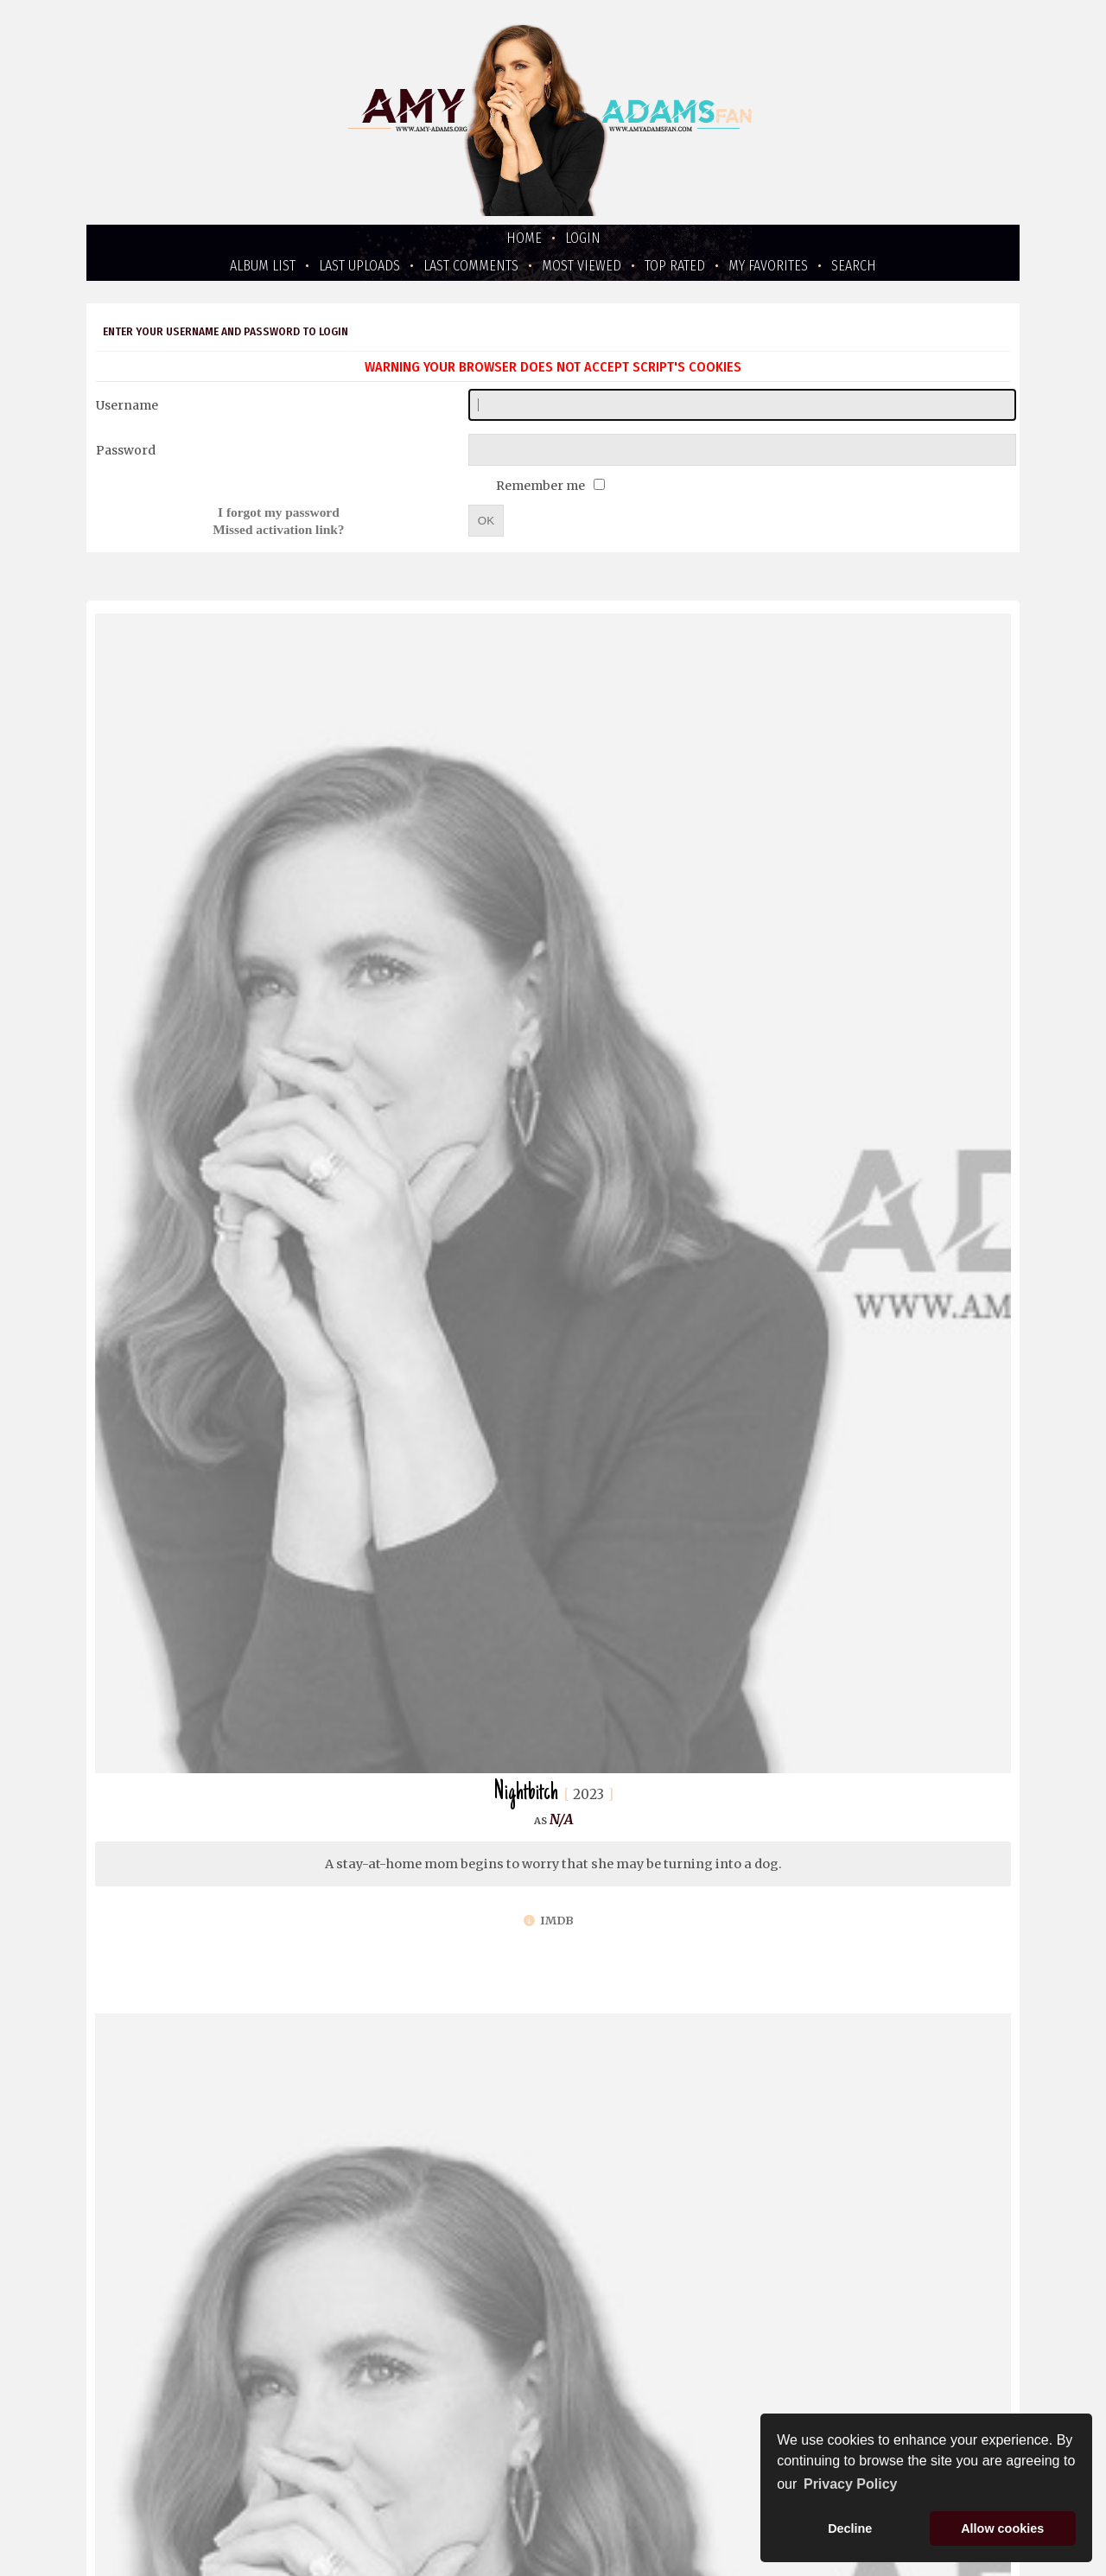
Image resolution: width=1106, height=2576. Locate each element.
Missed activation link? (278, 529)
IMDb (549, 1920)
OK (486, 520)
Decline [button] (850, 2528)
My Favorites (768, 266)
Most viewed (581, 266)
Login (583, 238)
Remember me (542, 485)
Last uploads (359, 266)
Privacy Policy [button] (851, 2484)
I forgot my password (279, 512)
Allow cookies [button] (1002, 2528)
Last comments (470, 266)
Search (853, 266)
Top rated (675, 266)
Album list (263, 266)
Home (524, 238)
